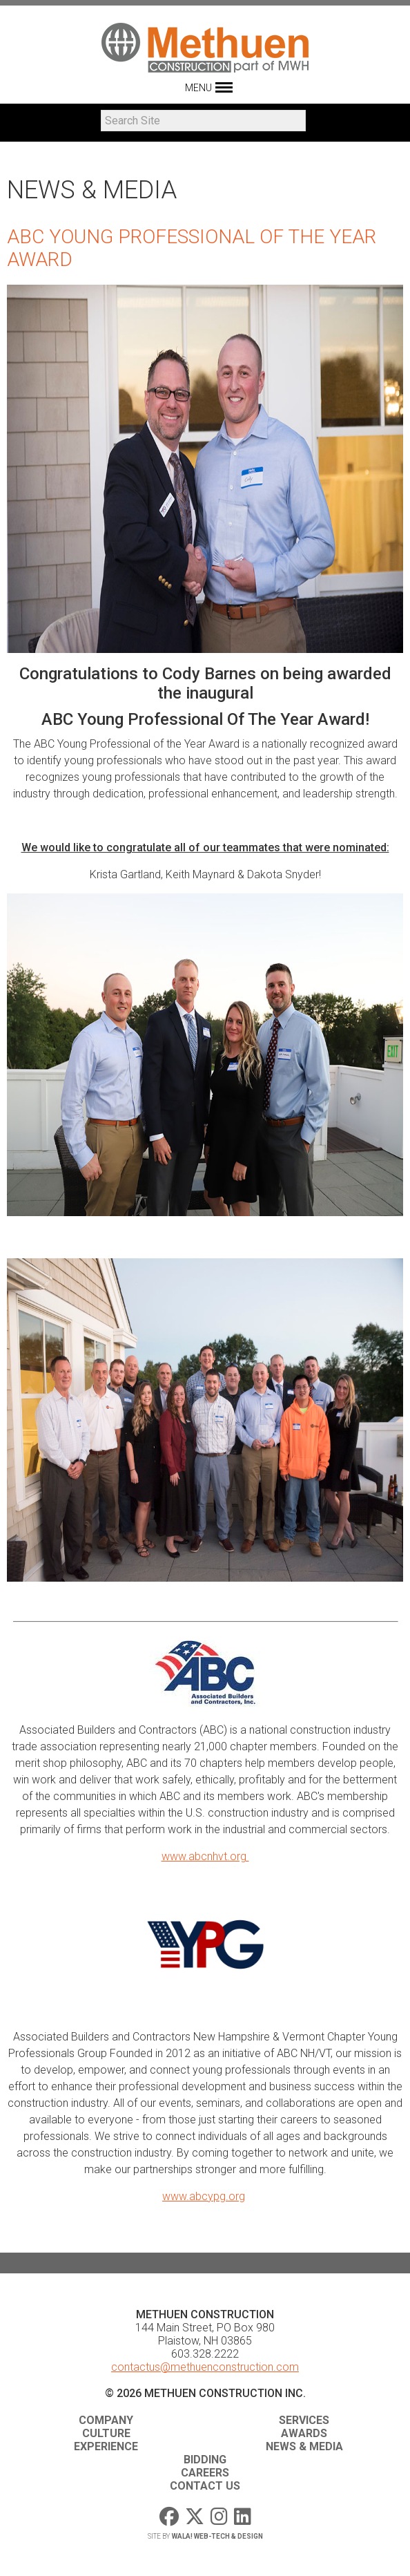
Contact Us (205, 2485)
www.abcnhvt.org (205, 1856)
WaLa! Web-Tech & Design (217, 2536)
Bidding (205, 2459)
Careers (205, 2472)
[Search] (203, 120)
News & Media (304, 2446)
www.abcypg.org (203, 2196)
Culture (106, 2433)
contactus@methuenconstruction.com (205, 2367)
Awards (304, 2433)
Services (304, 2420)
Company (106, 2420)
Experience (106, 2446)
